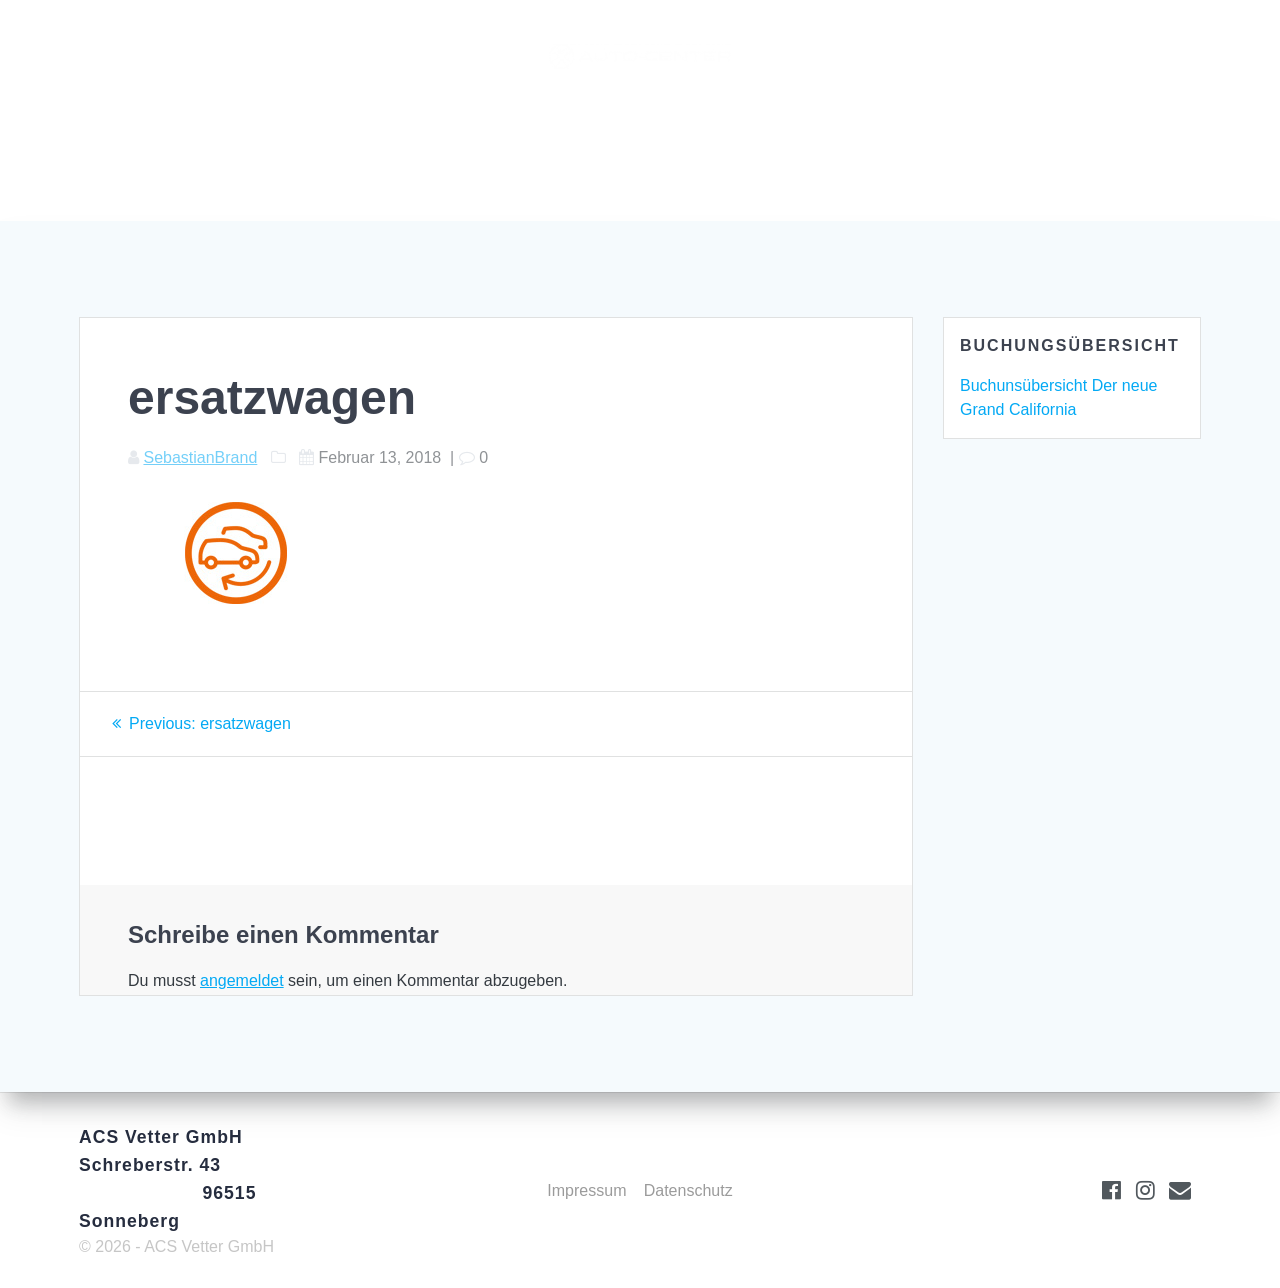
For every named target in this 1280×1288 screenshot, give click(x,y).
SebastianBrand (200, 457)
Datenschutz (688, 1190)
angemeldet (242, 980)
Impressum (586, 1190)
